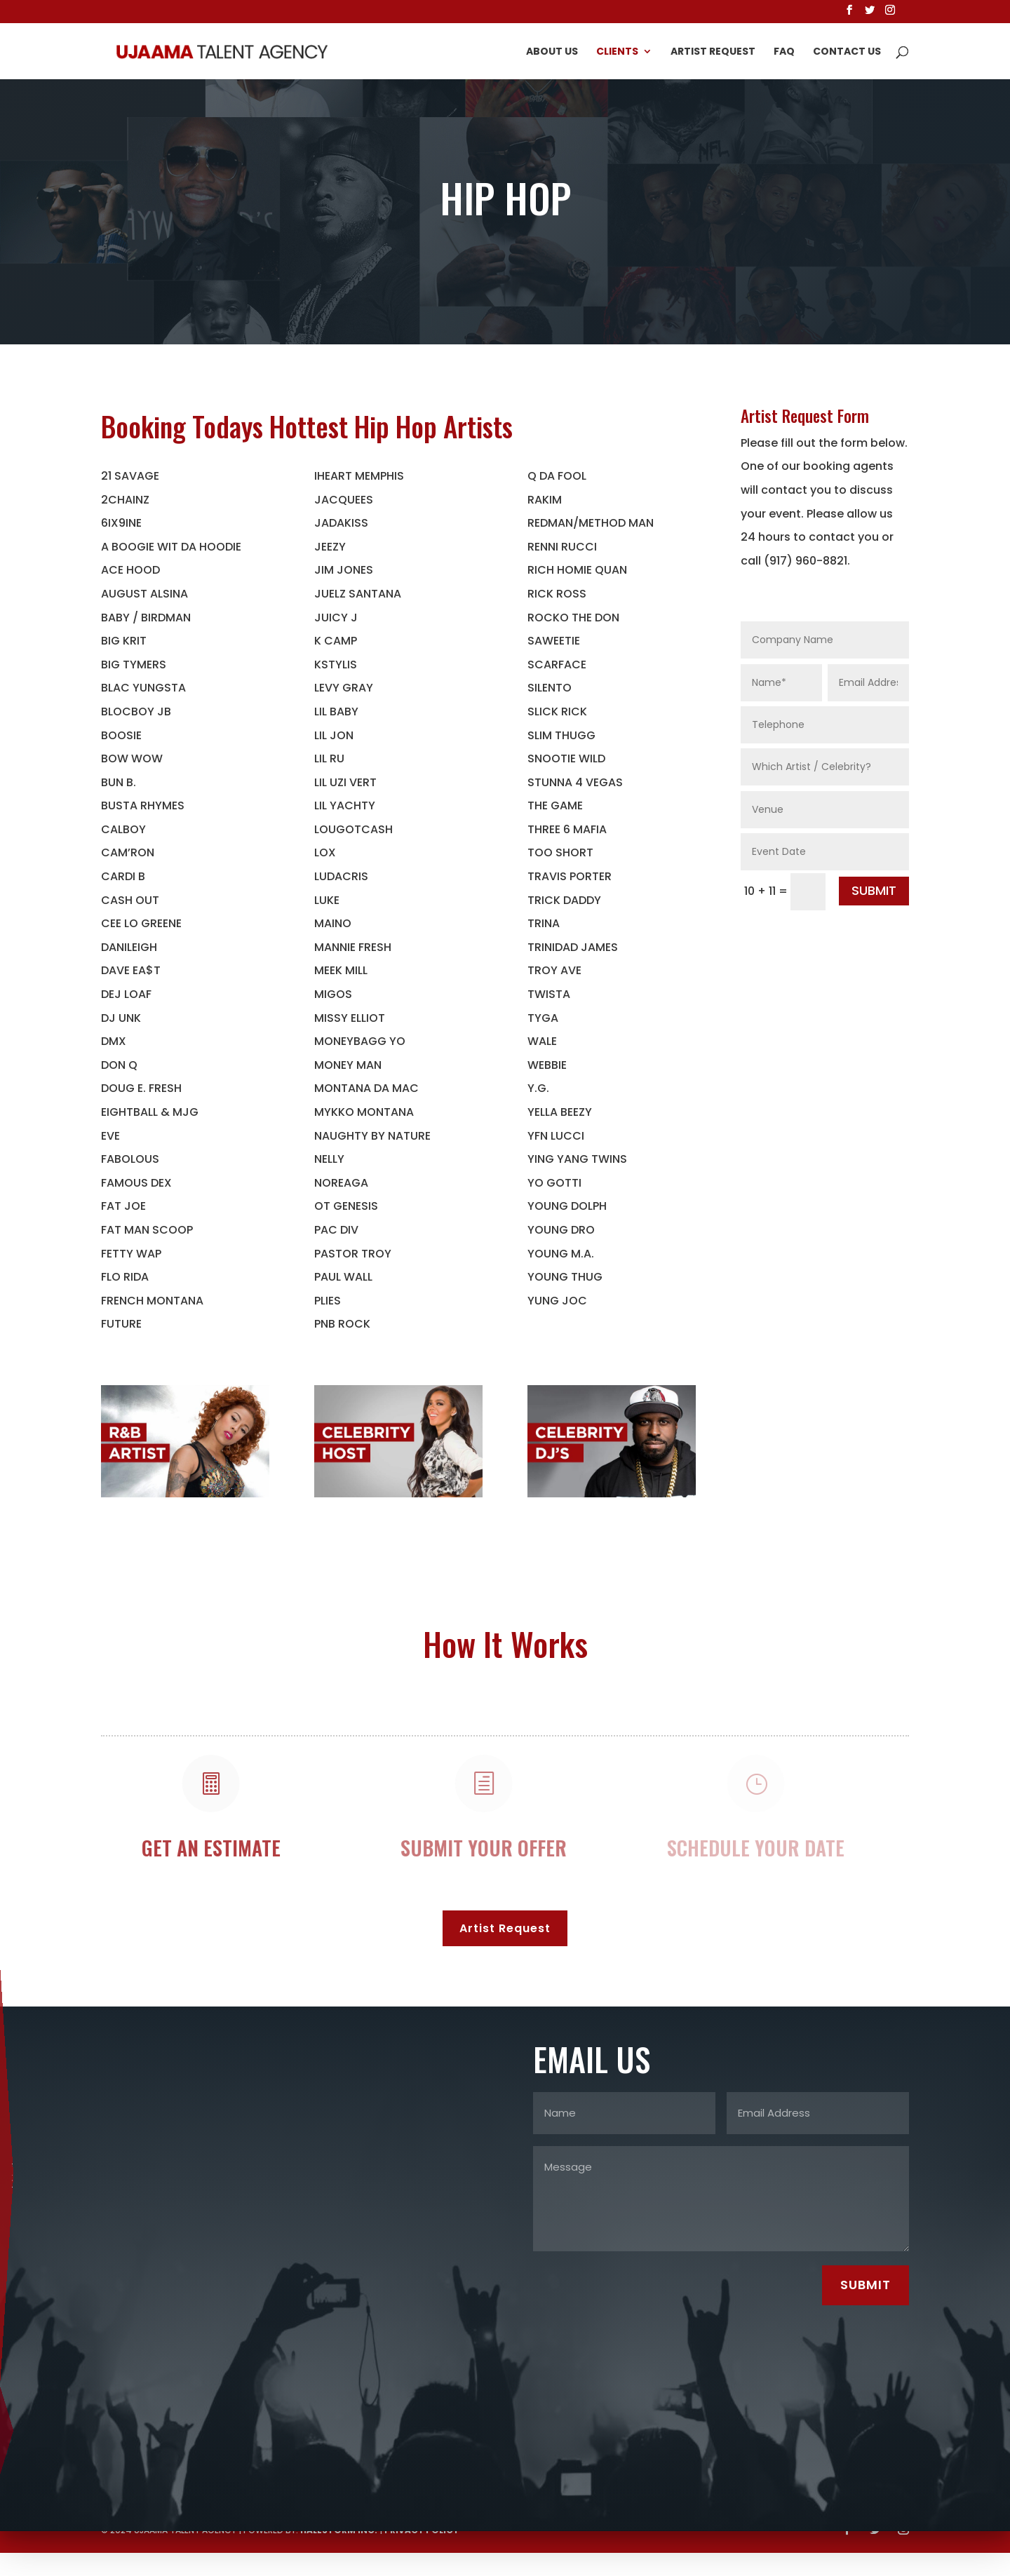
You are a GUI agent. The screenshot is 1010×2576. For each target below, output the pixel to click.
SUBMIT (873, 890)
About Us (552, 52)
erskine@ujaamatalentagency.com (21, 2159)
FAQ (784, 52)
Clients (617, 52)
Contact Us (847, 52)
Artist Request (713, 52)
